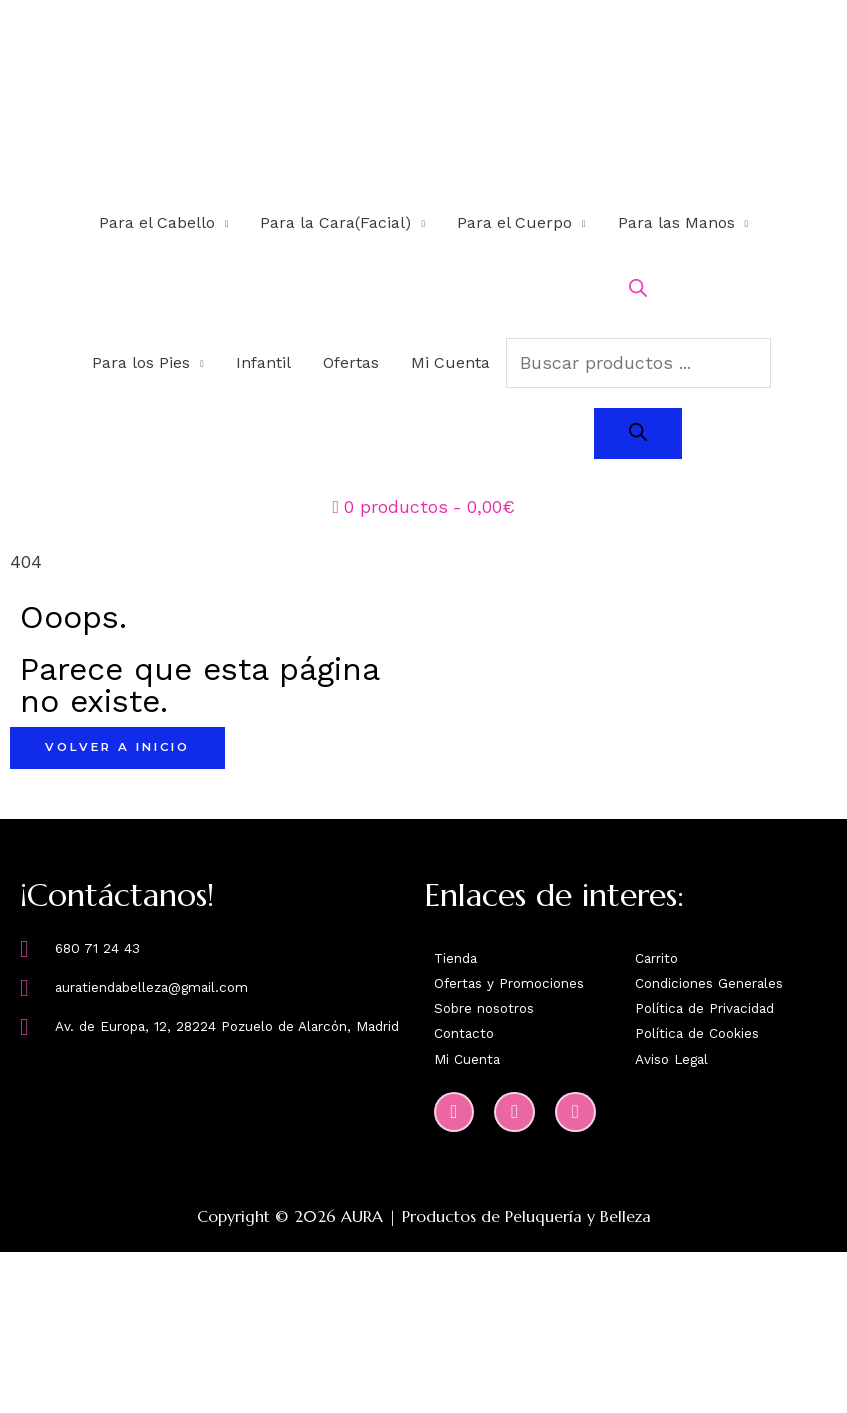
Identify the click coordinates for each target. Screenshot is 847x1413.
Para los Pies (141, 363)
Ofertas (351, 363)
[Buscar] (638, 434)
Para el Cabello (157, 223)
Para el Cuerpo (514, 223)
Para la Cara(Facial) (335, 223)
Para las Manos (676, 223)
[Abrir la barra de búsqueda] (638, 291)
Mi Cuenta (450, 363)
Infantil (263, 363)
